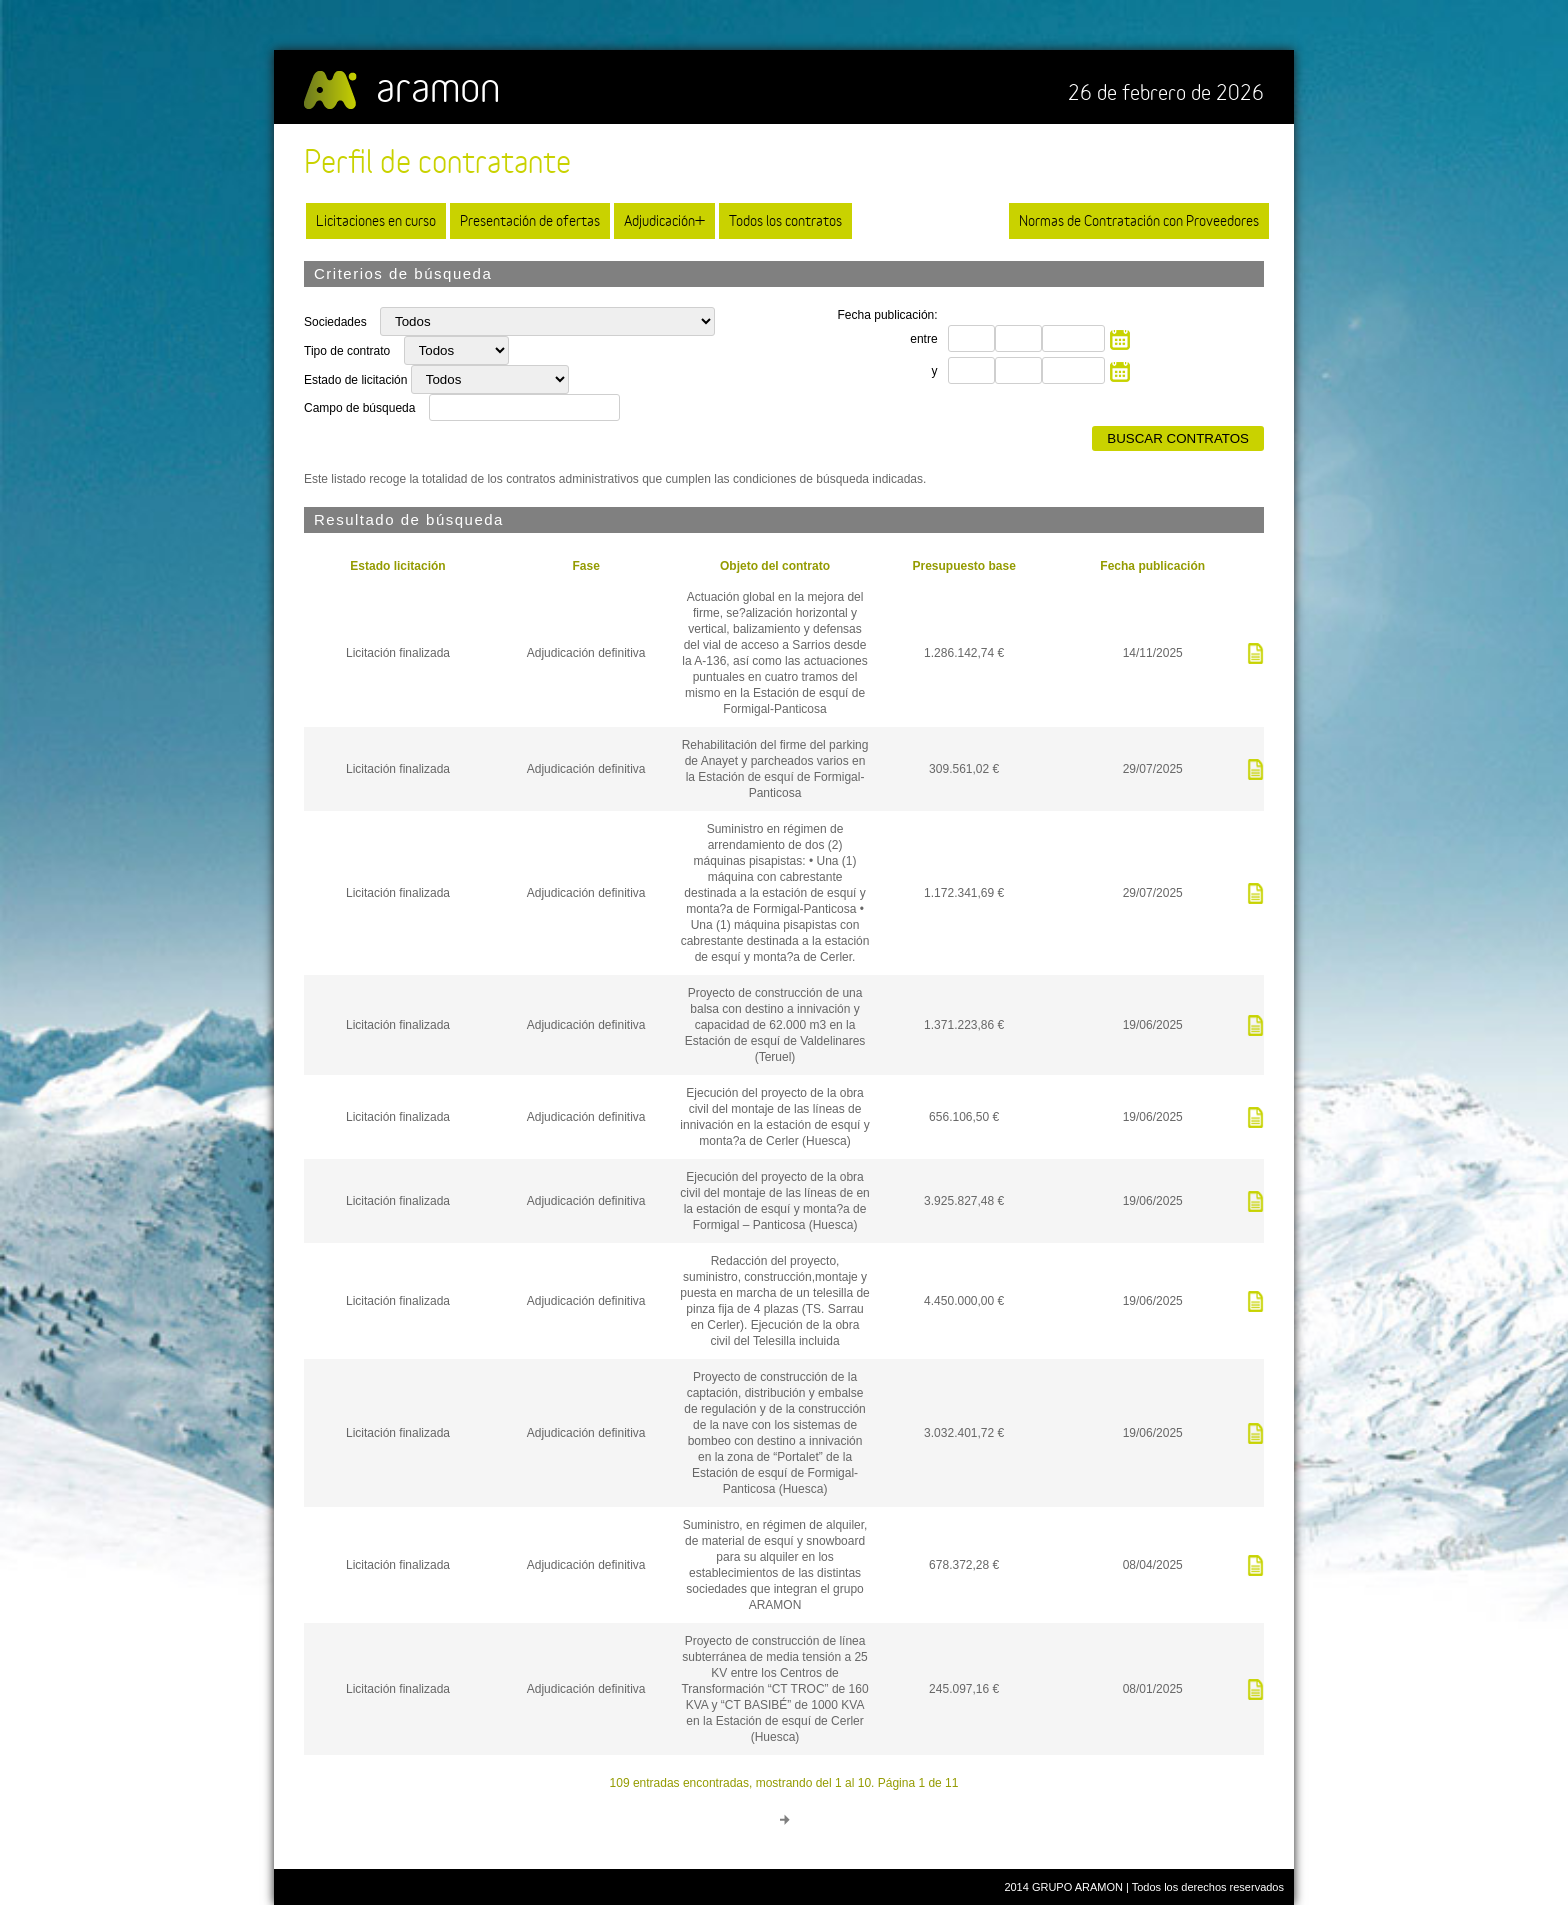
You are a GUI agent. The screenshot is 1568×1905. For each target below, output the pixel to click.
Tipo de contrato (349, 351)
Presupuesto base (963, 566)
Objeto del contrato (775, 566)
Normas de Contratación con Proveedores (1139, 220)
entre (923, 339)
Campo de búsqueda (359, 408)
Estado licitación (397, 566)
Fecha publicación (1152, 566)
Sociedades (337, 322)
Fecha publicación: (888, 315)
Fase (585, 566)
